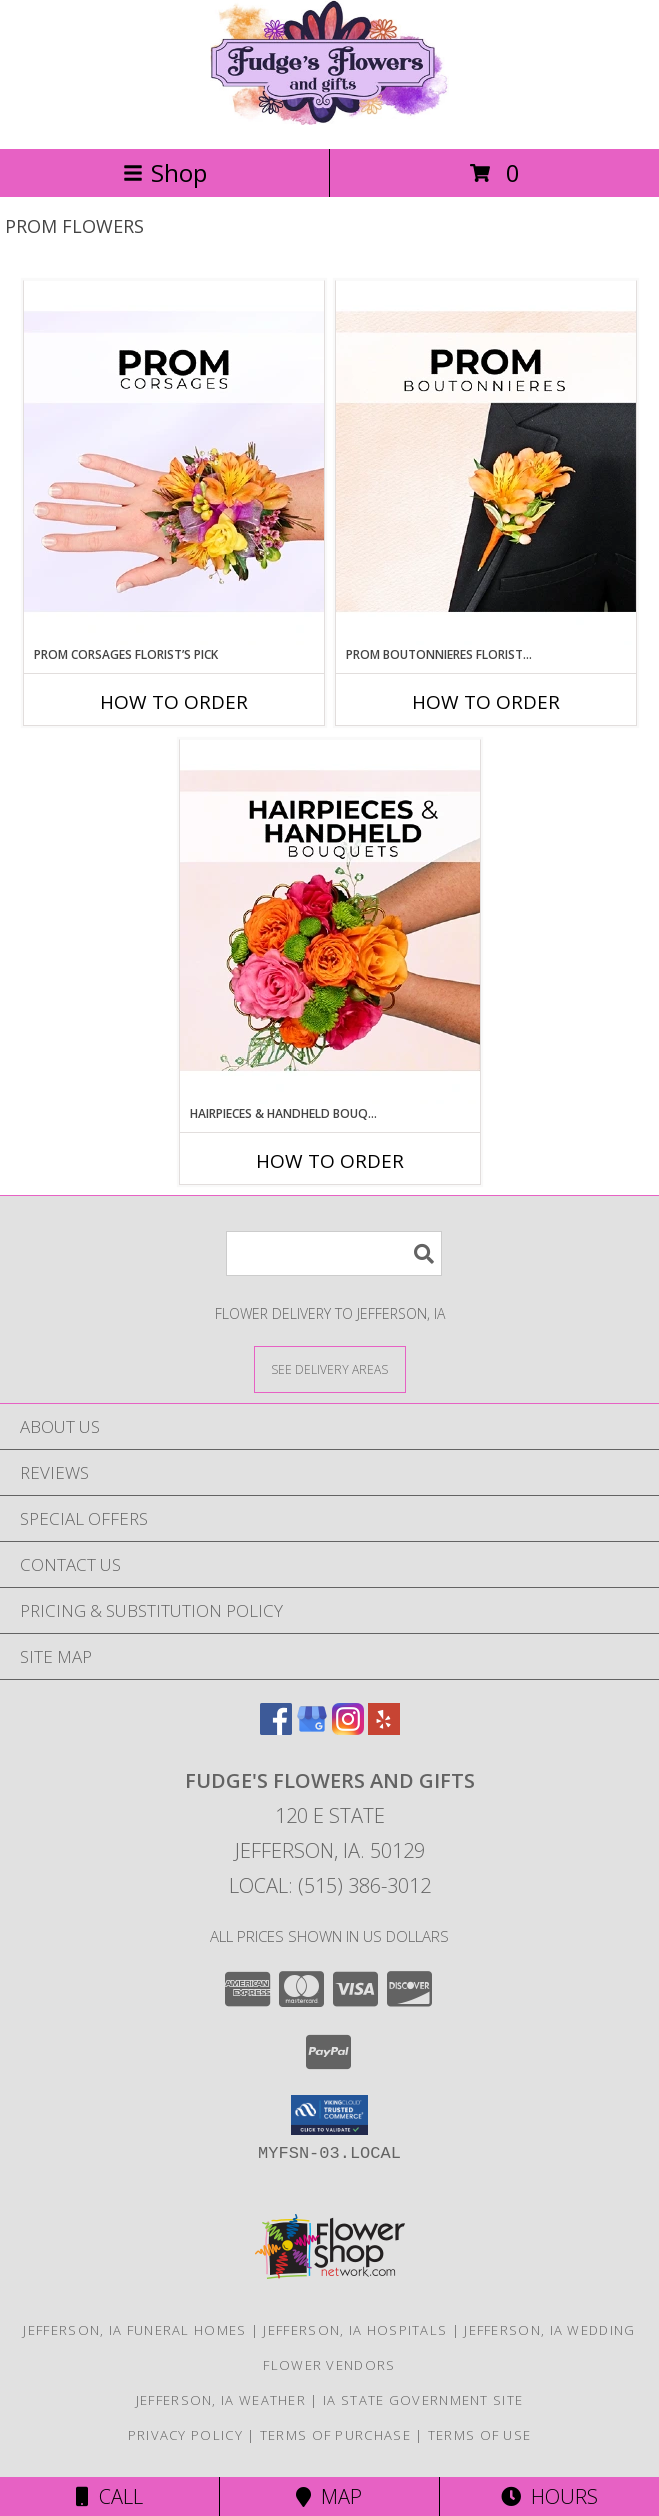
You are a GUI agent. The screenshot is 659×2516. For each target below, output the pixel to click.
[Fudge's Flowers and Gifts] (329, 119)
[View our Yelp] (384, 1728)
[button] (329, 2115)
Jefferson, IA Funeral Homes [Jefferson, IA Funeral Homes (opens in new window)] (134, 2330)
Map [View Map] (329, 2496)
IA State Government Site (423, 2400)
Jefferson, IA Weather (221, 2400)
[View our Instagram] (348, 1728)
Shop (165, 172)
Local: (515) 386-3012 (330, 1885)
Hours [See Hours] (549, 2496)
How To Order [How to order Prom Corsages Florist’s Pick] (174, 702)
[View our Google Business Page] (312, 1728)
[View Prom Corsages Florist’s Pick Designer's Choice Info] (174, 463)
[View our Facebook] (276, 1728)
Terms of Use (480, 2435)
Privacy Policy (185, 2435)
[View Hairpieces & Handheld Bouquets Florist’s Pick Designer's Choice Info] (330, 922)
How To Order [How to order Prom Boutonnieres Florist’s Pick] (486, 702)
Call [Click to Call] (109, 2496)
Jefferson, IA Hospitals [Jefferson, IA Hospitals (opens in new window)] (355, 2330)
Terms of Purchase (335, 2435)
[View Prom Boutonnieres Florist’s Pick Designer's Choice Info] (486, 463)
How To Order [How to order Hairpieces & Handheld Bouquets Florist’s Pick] (330, 1161)
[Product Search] (334, 1253)
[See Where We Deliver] (330, 1368)
